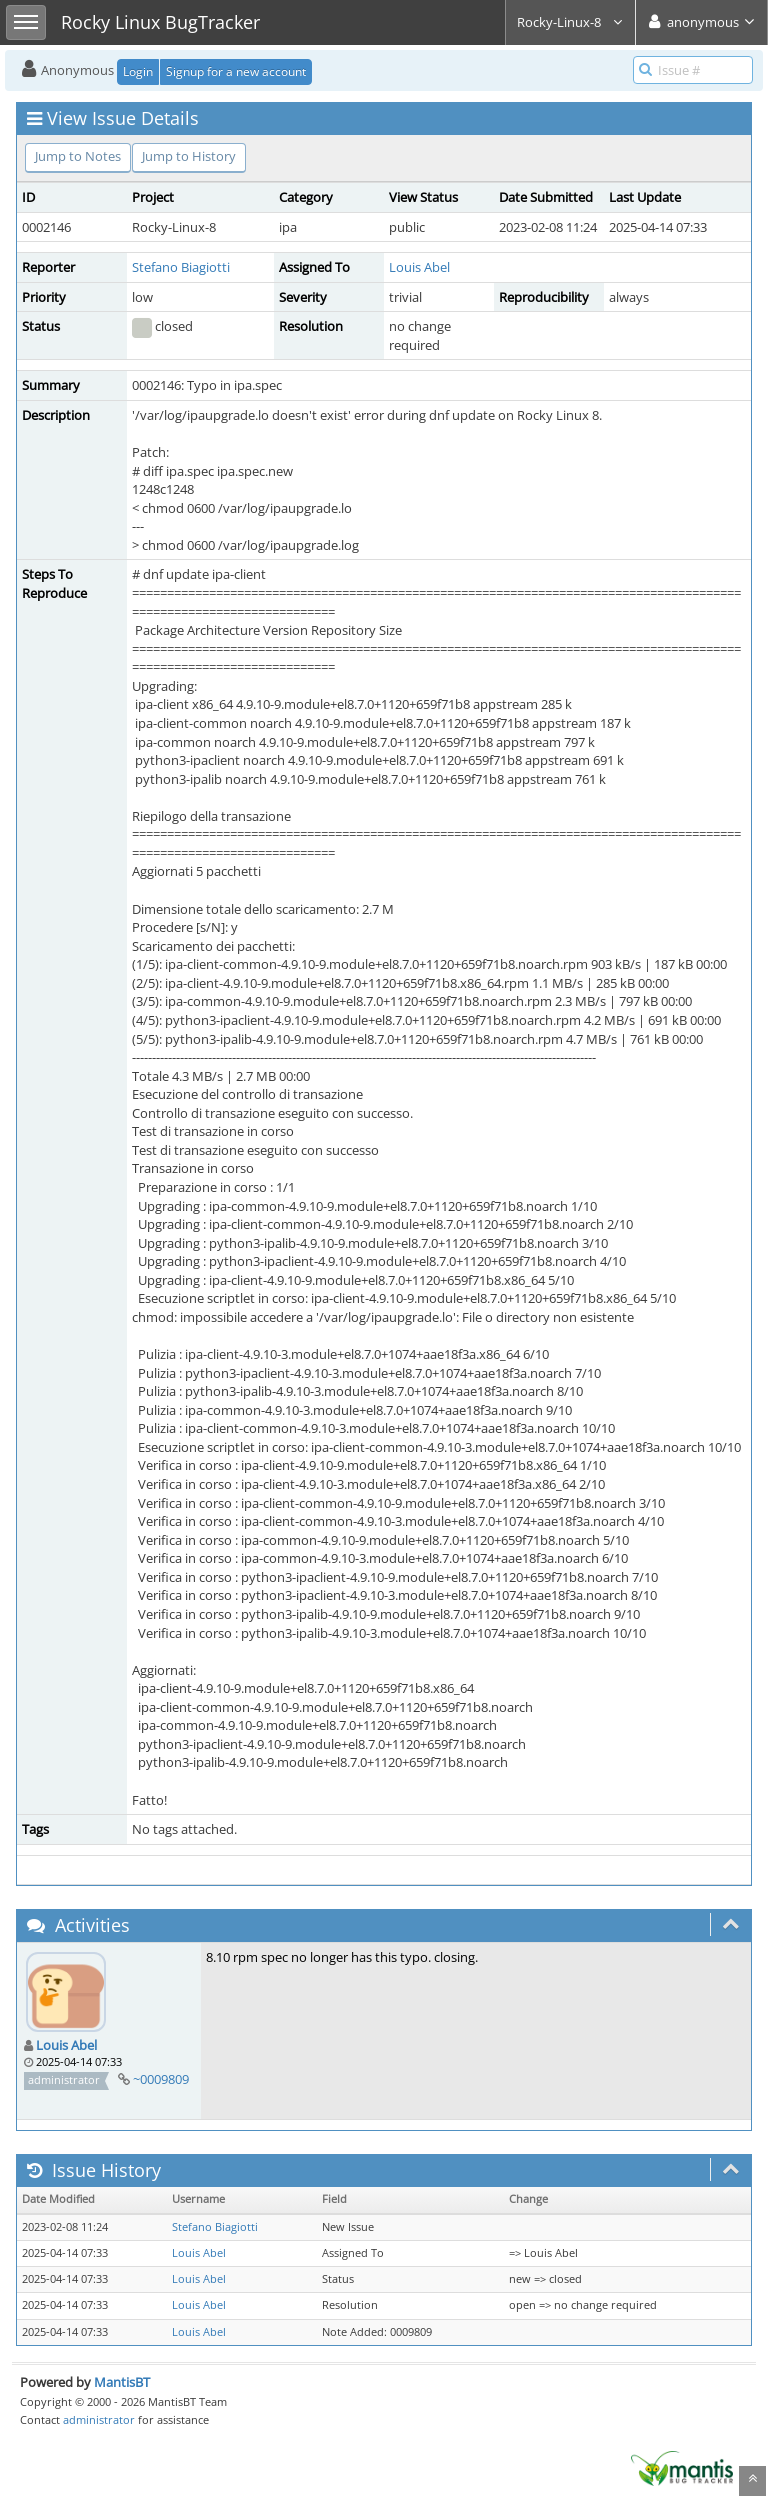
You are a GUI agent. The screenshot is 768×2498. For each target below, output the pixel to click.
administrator (99, 2419)
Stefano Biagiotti (181, 267)
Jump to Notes (78, 156)
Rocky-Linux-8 (570, 22)
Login (138, 71)
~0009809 (161, 2079)
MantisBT (122, 2382)
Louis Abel (419, 267)
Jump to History (189, 156)
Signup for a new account (236, 71)
